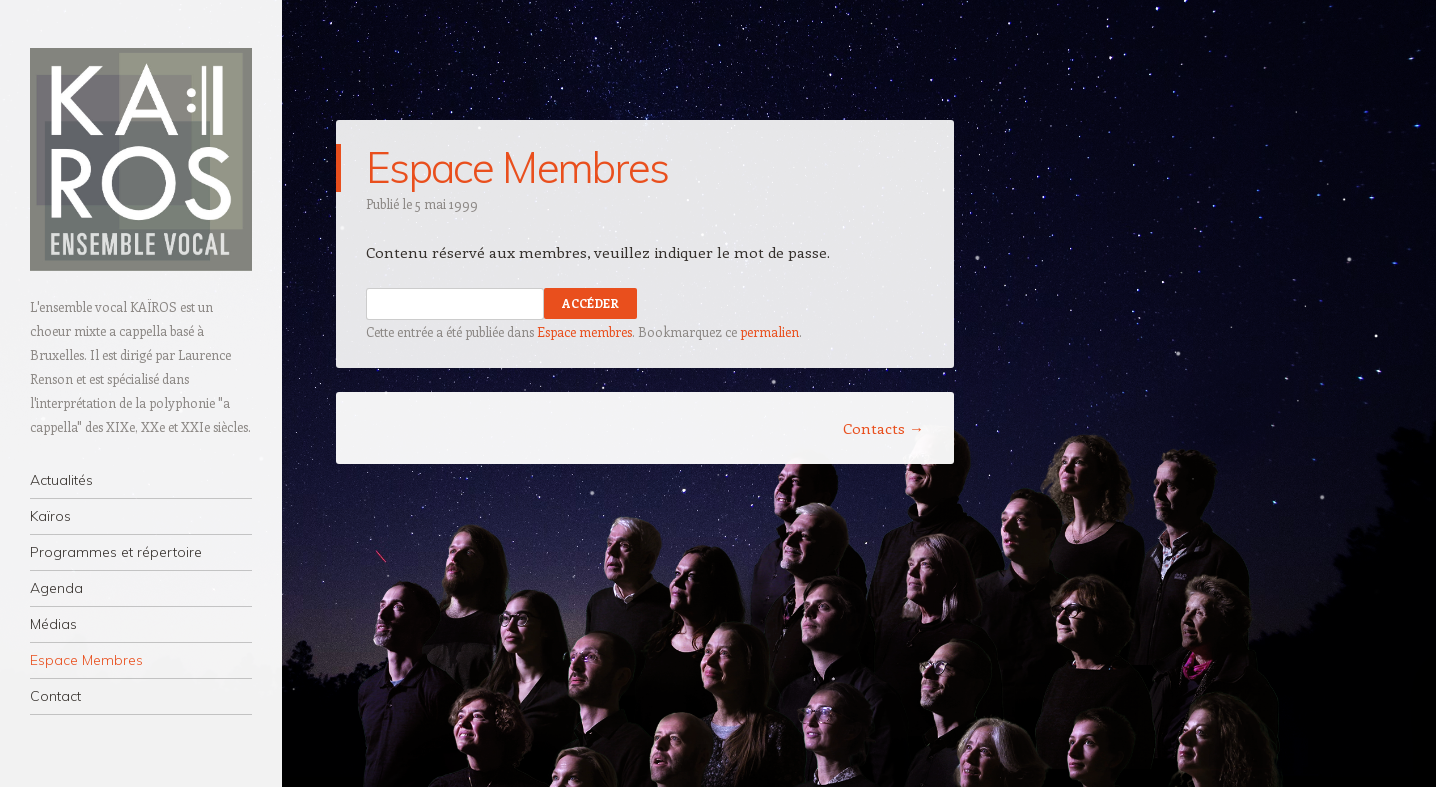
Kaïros (50, 516)
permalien (769, 331)
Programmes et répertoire (116, 552)
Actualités (61, 480)
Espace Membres (86, 660)
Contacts (883, 428)
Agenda (56, 588)
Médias (53, 624)
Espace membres (584, 331)
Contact (55, 696)
